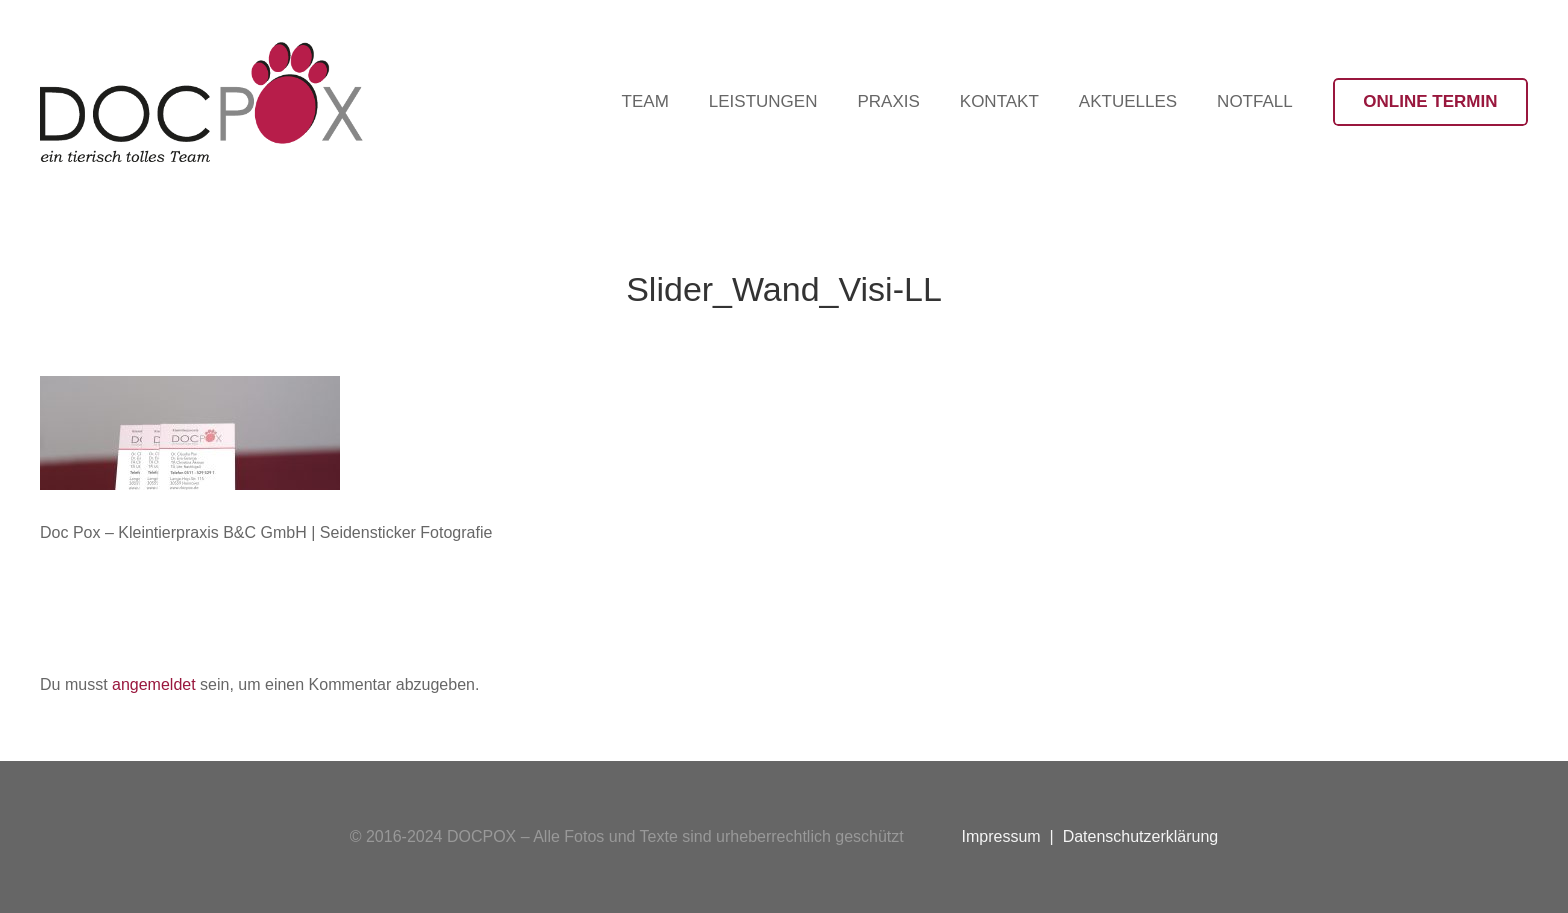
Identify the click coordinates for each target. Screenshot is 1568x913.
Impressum (1001, 836)
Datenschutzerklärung (1141, 836)
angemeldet (154, 684)
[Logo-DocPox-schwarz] (201, 102)
